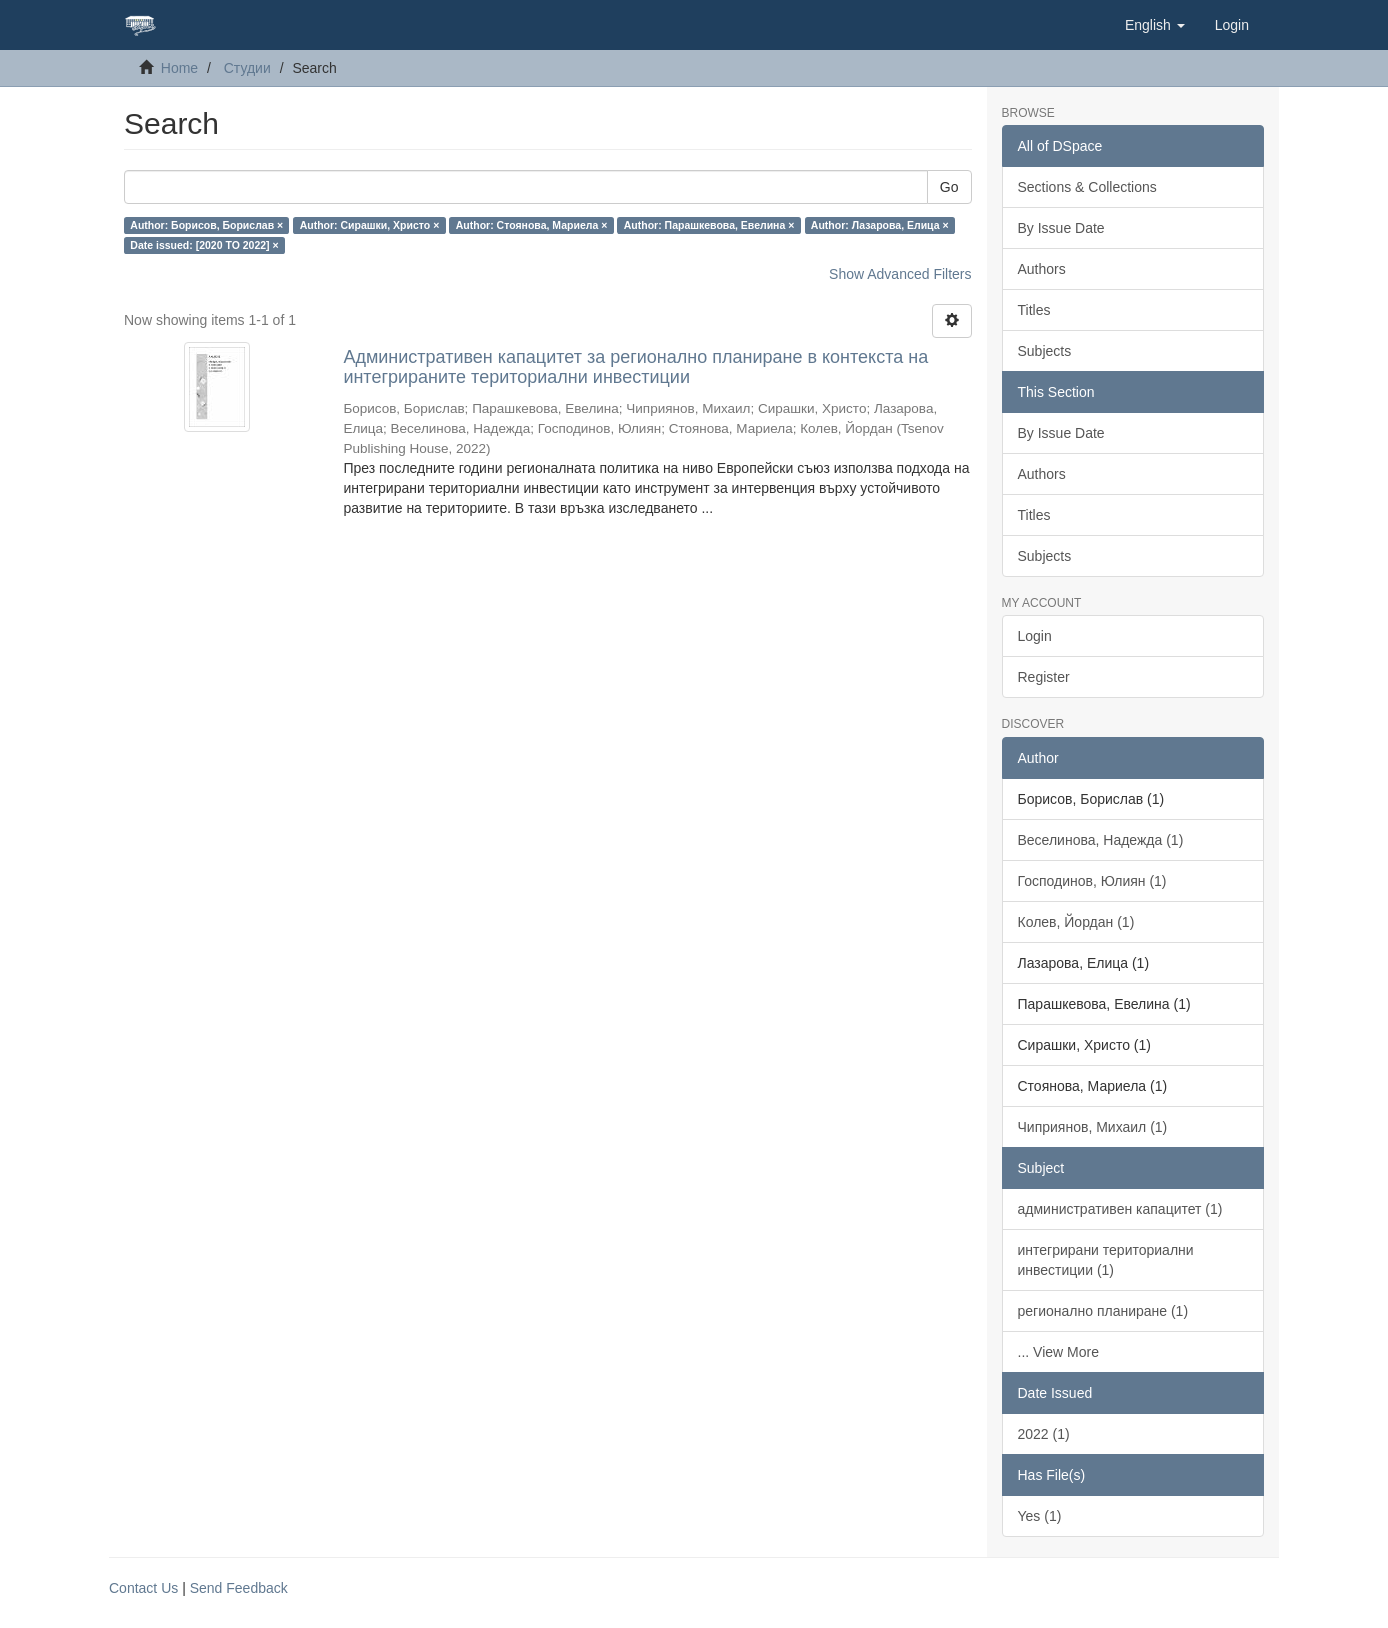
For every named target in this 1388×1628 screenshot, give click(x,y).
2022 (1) (1044, 1434)
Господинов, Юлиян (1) (1092, 881)
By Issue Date (1061, 228)
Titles (1034, 310)
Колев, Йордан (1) (1076, 922)
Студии (247, 68)
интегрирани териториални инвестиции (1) (1106, 1260)
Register (1044, 677)
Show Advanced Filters (900, 274)
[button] (1155, 25)
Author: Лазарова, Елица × (880, 225)
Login (1035, 636)
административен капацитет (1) (1120, 1209)
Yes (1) (1040, 1516)
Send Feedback (239, 1588)
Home (179, 68)
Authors (1042, 269)
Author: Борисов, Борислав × (206, 225)
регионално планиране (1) (1103, 1311)
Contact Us (143, 1588)
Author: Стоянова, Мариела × (532, 225)
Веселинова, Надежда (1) (1101, 840)
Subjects (1045, 351)
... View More (1058, 1352)
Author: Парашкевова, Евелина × (709, 225)
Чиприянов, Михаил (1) (1093, 1127)
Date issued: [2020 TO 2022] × (204, 245)
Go (949, 187)
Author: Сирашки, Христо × (370, 225)
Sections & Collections (1087, 187)
